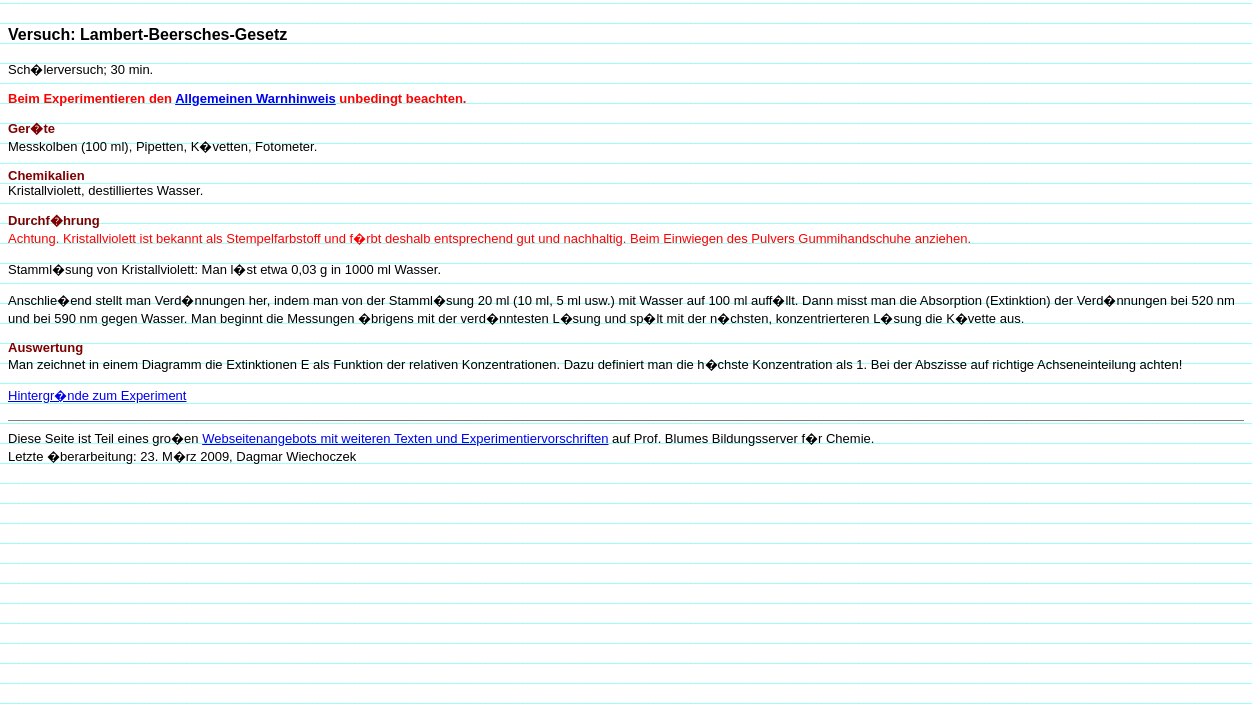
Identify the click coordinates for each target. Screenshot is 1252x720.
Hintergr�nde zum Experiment (97, 395)
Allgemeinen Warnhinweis (255, 98)
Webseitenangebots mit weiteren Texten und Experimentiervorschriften (405, 438)
